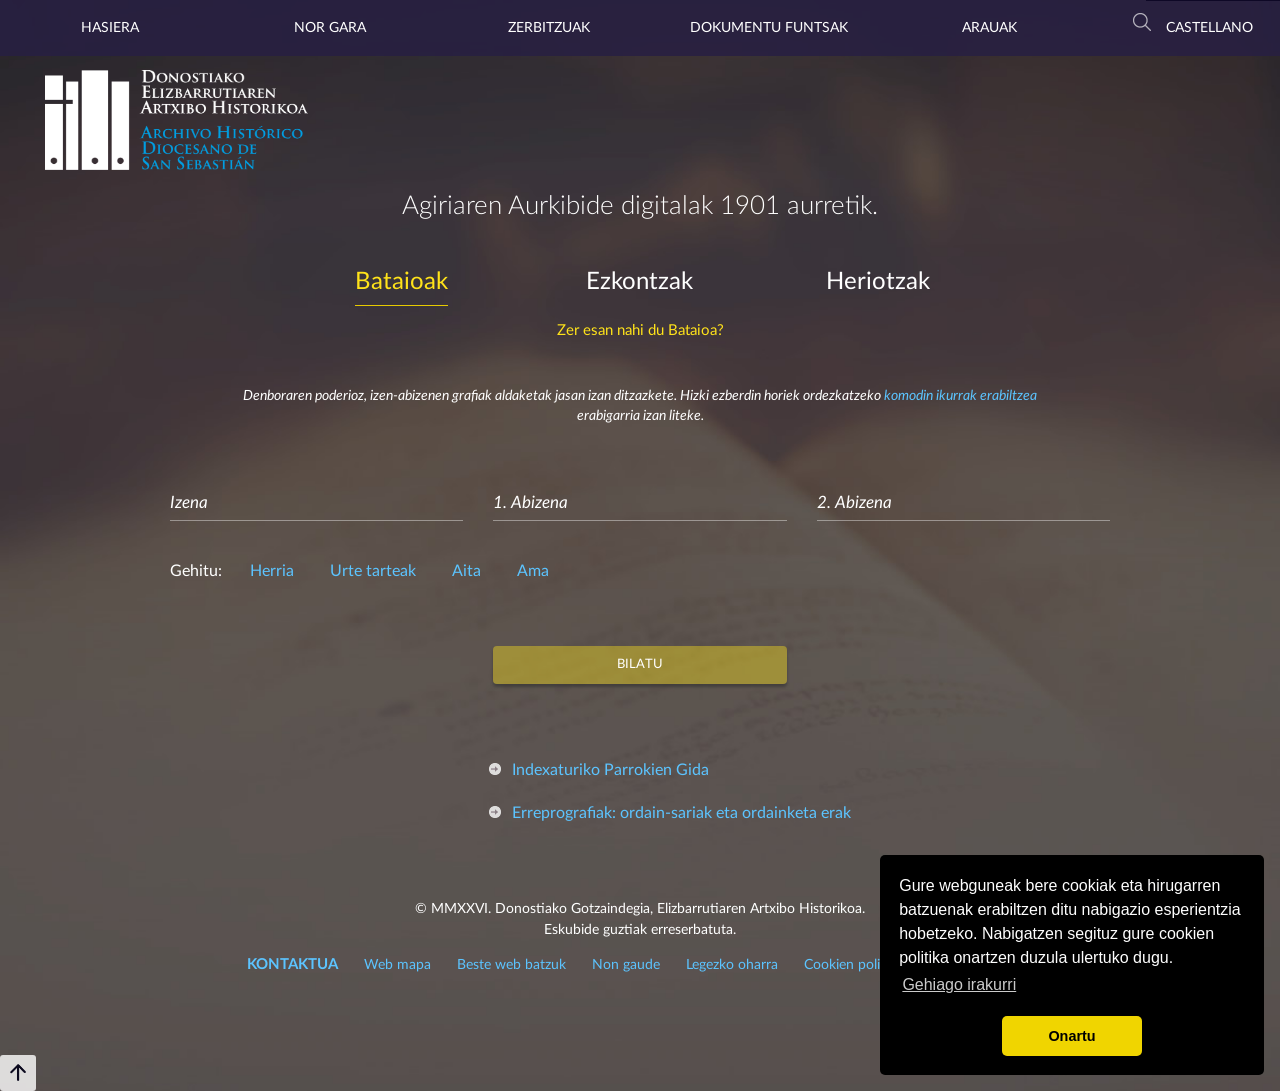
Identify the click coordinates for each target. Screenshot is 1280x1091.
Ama (533, 571)
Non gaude (626, 965)
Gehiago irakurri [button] (959, 984)
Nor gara (330, 28)
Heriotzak (878, 282)
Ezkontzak (639, 282)
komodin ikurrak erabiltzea (960, 396)
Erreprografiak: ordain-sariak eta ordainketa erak (681, 813)
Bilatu (640, 664)
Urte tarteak (373, 571)
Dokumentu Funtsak (769, 28)
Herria (272, 571)
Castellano (1209, 28)
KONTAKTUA (292, 964)
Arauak (989, 28)
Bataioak (401, 282)
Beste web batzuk (511, 965)
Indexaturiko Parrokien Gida (610, 770)
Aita (466, 571)
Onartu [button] (1071, 1036)
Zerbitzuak (549, 28)
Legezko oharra (732, 965)
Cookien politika (853, 965)
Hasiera (110, 28)
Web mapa (397, 965)
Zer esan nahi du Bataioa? (640, 330)
